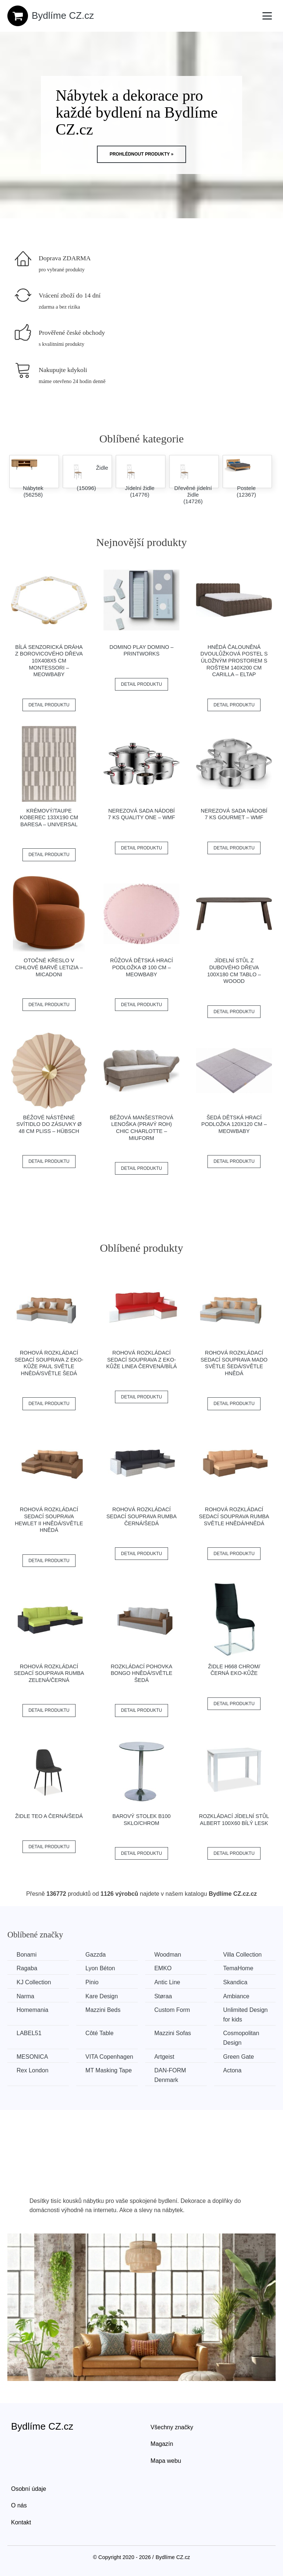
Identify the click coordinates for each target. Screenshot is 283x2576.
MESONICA (32, 2057)
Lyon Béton (100, 1968)
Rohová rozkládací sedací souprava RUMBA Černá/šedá (141, 1516)
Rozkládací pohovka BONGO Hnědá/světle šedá (141, 1673)
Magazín (162, 2444)
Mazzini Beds (102, 2010)
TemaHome (238, 1968)
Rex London (32, 2070)
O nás (19, 2505)
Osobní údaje (28, 2489)
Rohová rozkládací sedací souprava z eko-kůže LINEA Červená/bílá (141, 1359)
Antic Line (167, 1982)
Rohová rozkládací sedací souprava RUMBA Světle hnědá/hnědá (234, 1516)
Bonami (26, 1954)
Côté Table (99, 2033)
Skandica (235, 1982)
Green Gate (238, 2057)
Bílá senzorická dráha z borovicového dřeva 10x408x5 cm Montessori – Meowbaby (49, 661)
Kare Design (101, 1996)
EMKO (163, 1968)
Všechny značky (172, 2427)
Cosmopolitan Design (241, 2038)
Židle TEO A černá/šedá (49, 1816)
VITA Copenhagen (109, 2057)
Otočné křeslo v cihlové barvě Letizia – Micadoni (49, 967)
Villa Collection (242, 1954)
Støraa (163, 1996)
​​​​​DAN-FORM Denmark (170, 2075)
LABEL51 (29, 2033)
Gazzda (95, 1954)
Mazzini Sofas (172, 2033)
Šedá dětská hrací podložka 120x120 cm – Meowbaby (234, 1124)
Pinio (92, 1982)
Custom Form (172, 2010)
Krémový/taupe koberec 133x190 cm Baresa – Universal (49, 817)
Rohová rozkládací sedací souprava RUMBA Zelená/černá (49, 1673)
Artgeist (164, 2057)
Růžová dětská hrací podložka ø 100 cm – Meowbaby (141, 967)
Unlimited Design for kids (245, 2015)
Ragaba (27, 1968)
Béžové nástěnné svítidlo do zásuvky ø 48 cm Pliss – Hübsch (48, 1124)
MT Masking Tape (108, 2070)
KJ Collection (34, 1982)
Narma (25, 1996)
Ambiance (236, 1996)
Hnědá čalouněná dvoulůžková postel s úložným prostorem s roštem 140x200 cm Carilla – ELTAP (234, 661)
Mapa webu (166, 2461)
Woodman (167, 1954)
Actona (232, 2070)
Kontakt (21, 2522)
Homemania (32, 2010)
